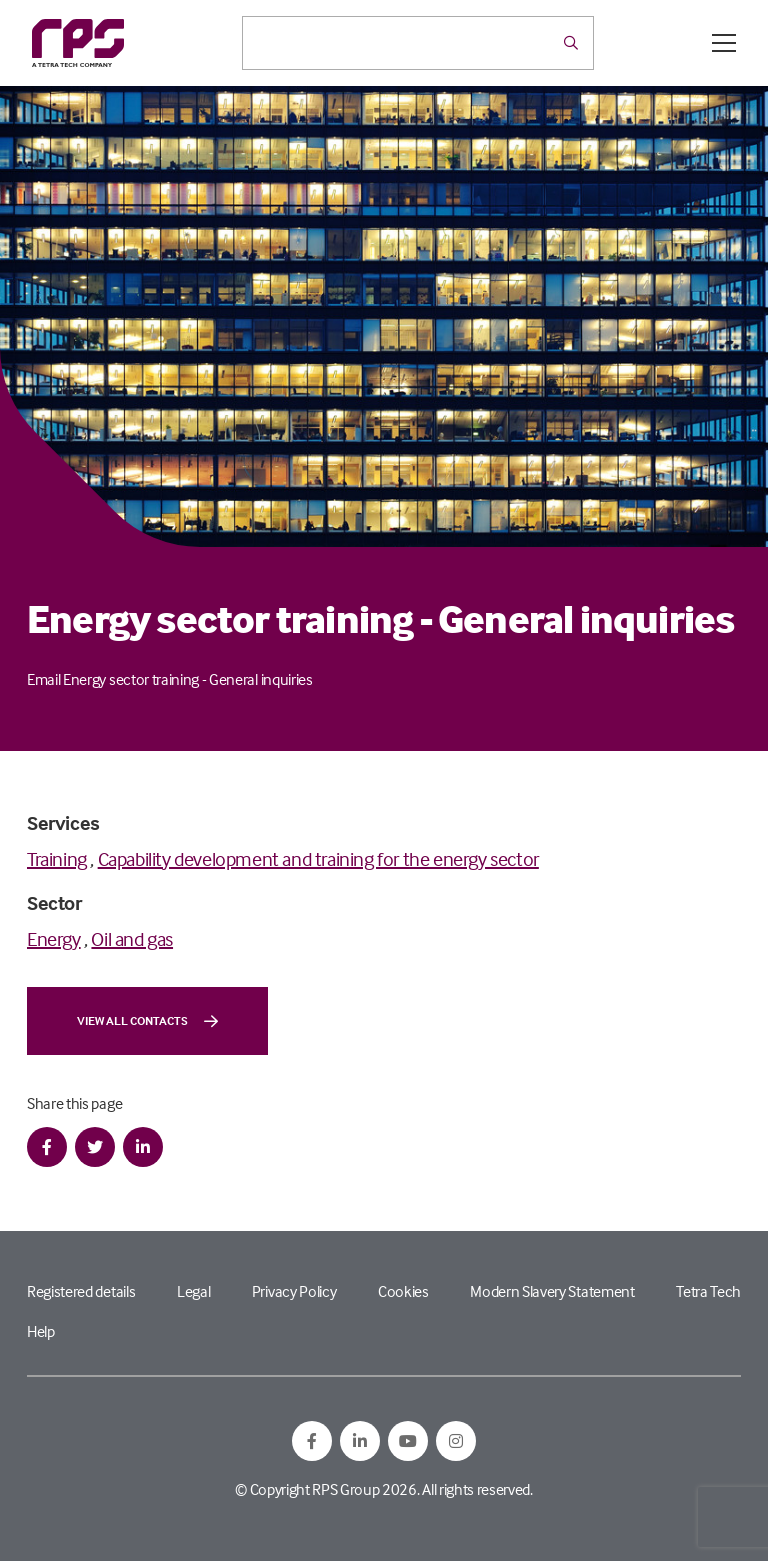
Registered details (81, 1291)
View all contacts (147, 1021)
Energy (54, 938)
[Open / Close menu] (724, 43)
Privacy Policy (294, 1291)
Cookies (403, 1291)
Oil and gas (132, 938)
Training (57, 858)
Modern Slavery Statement (552, 1291)
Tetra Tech (708, 1291)
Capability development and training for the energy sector (318, 858)
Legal (193, 1291)
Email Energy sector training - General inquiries (170, 679)
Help (41, 1331)
